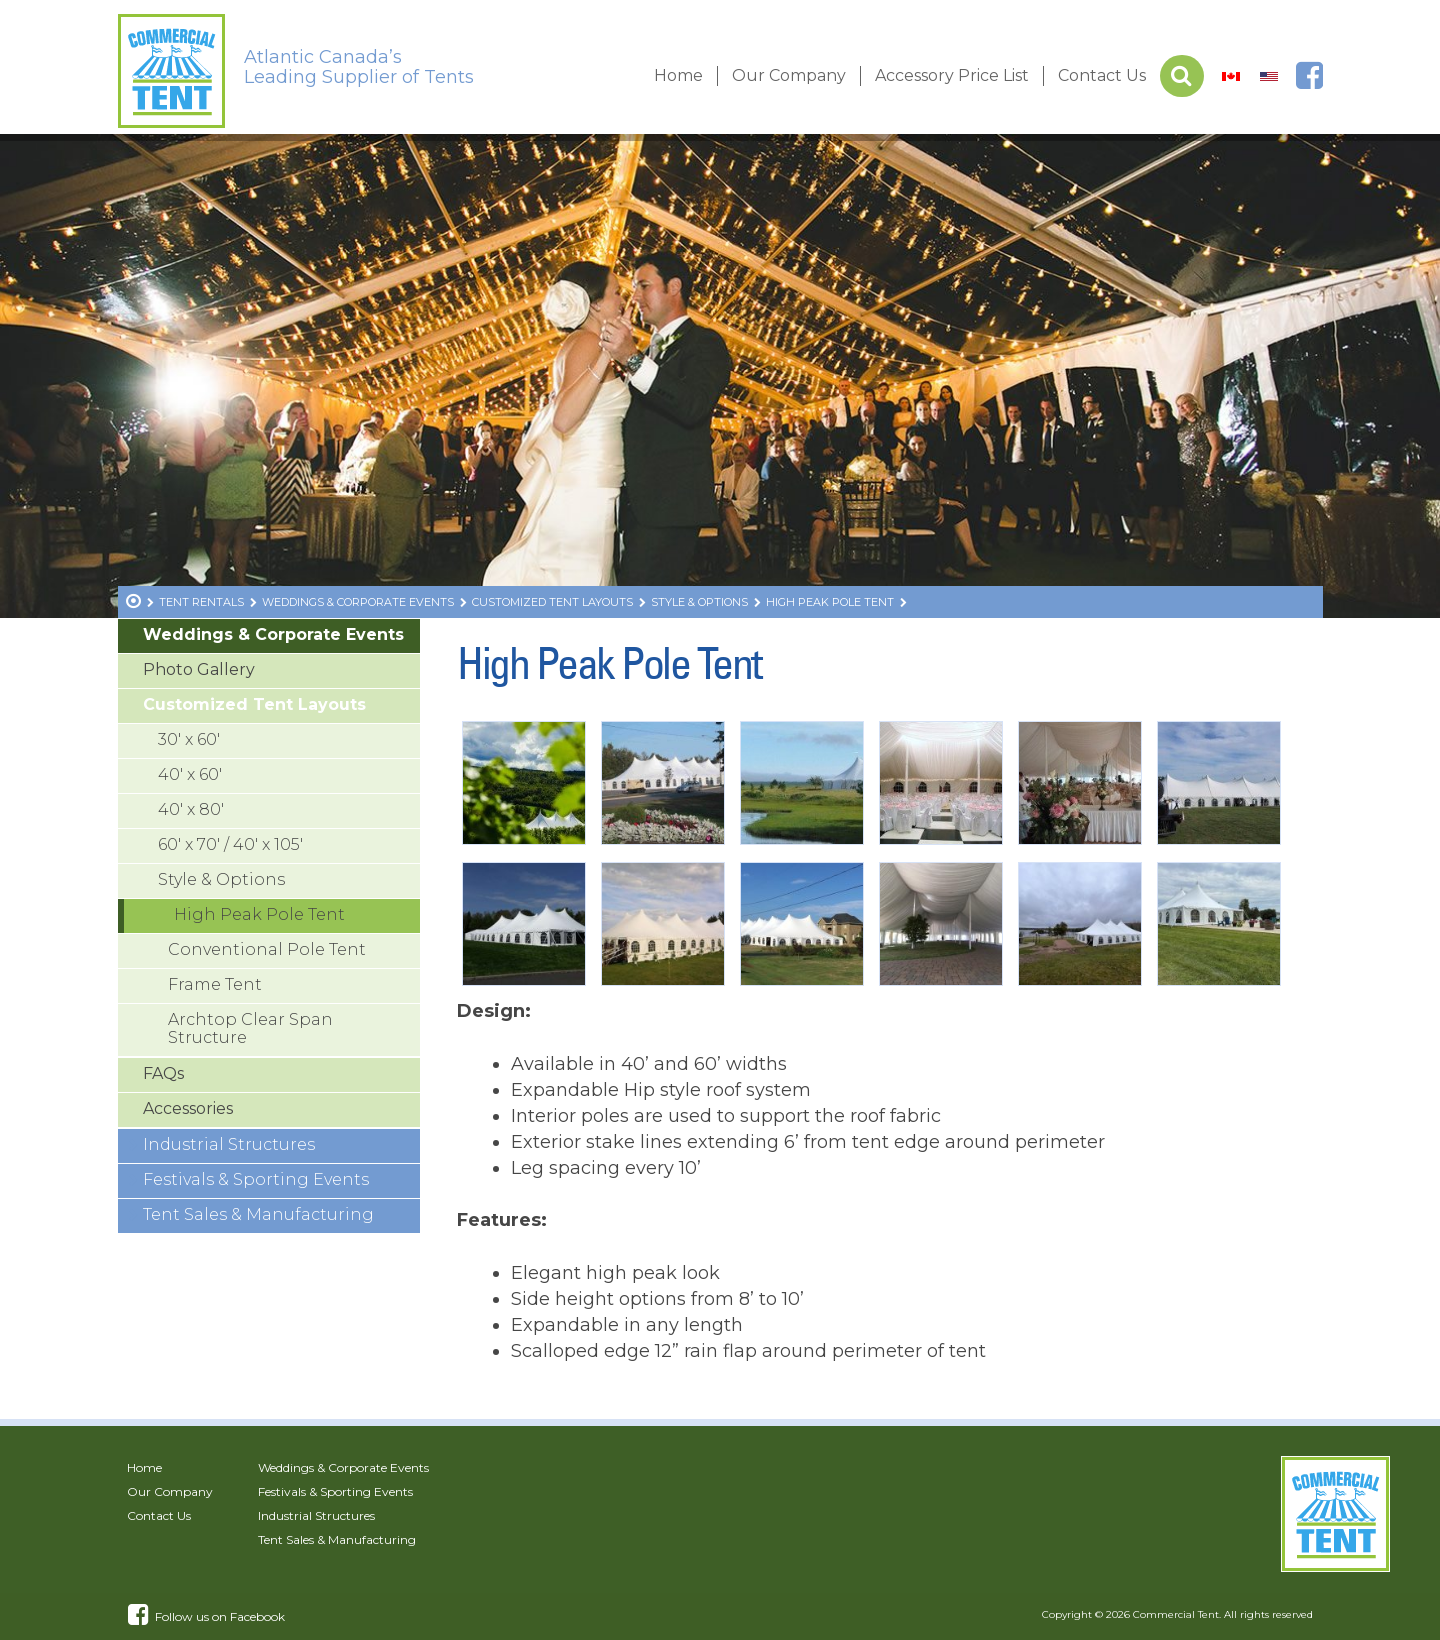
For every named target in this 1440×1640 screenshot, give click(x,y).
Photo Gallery (199, 669)
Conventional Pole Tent (267, 949)
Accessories (188, 1108)
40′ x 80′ (191, 809)
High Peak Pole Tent (259, 914)
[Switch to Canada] (1231, 76)
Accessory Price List (952, 75)
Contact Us (1102, 75)
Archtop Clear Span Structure (250, 1028)
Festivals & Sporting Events (256, 1179)
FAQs (163, 1073)
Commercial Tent (1176, 1614)
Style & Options (221, 879)
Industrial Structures (229, 1144)
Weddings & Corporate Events (273, 634)
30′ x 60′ (189, 739)
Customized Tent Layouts (254, 704)
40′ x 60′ (190, 774)
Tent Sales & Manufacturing (258, 1214)
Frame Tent (215, 984)
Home (678, 75)
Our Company (789, 75)
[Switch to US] (1269, 76)
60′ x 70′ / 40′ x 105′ (230, 844)
